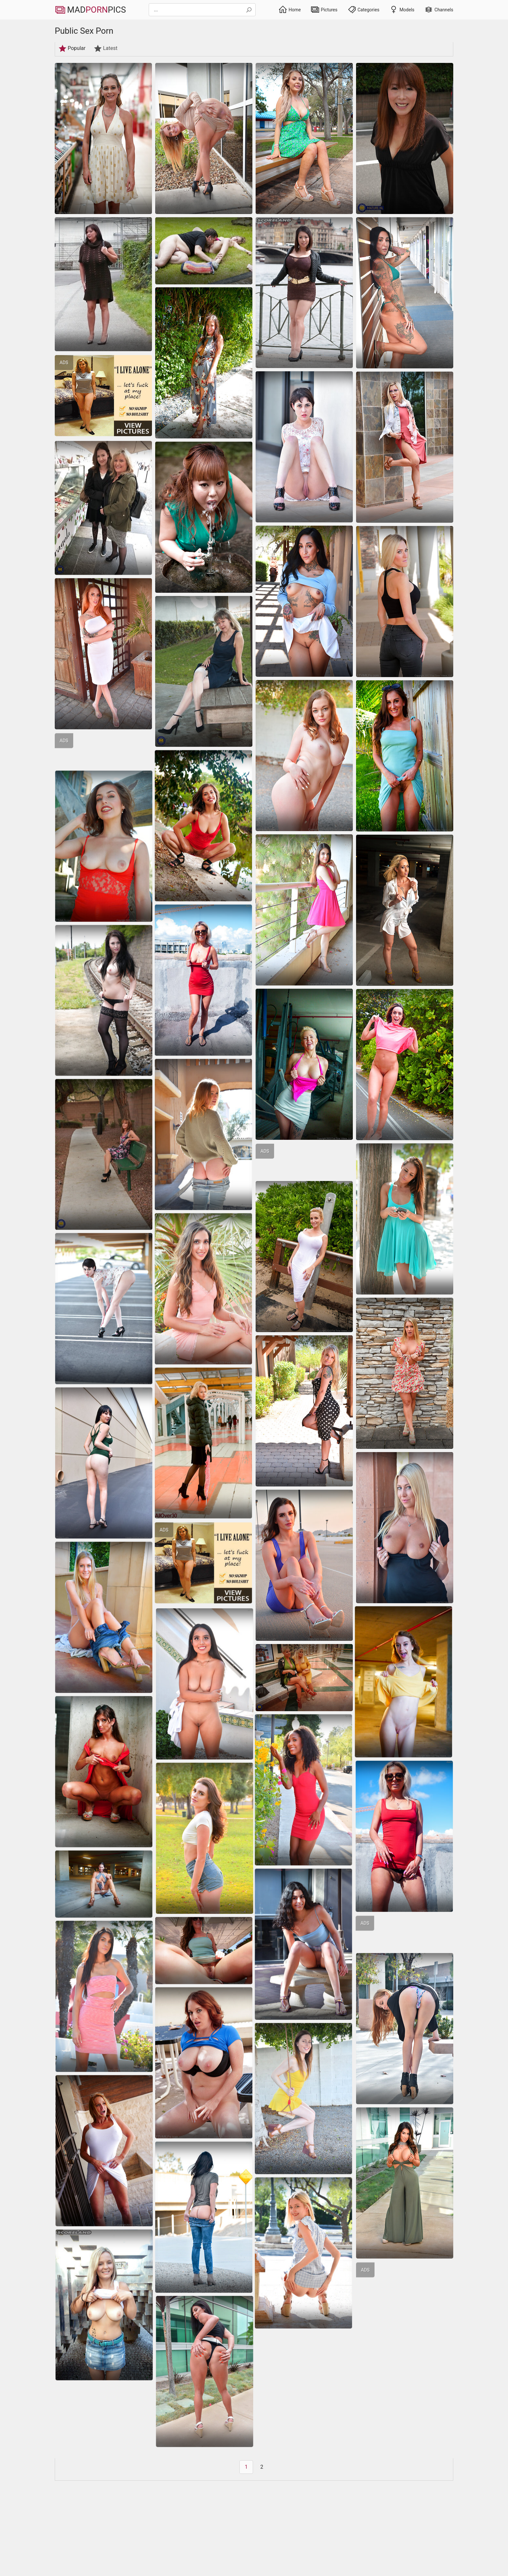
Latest (106, 48)
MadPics (90, 9)
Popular (72, 48)
